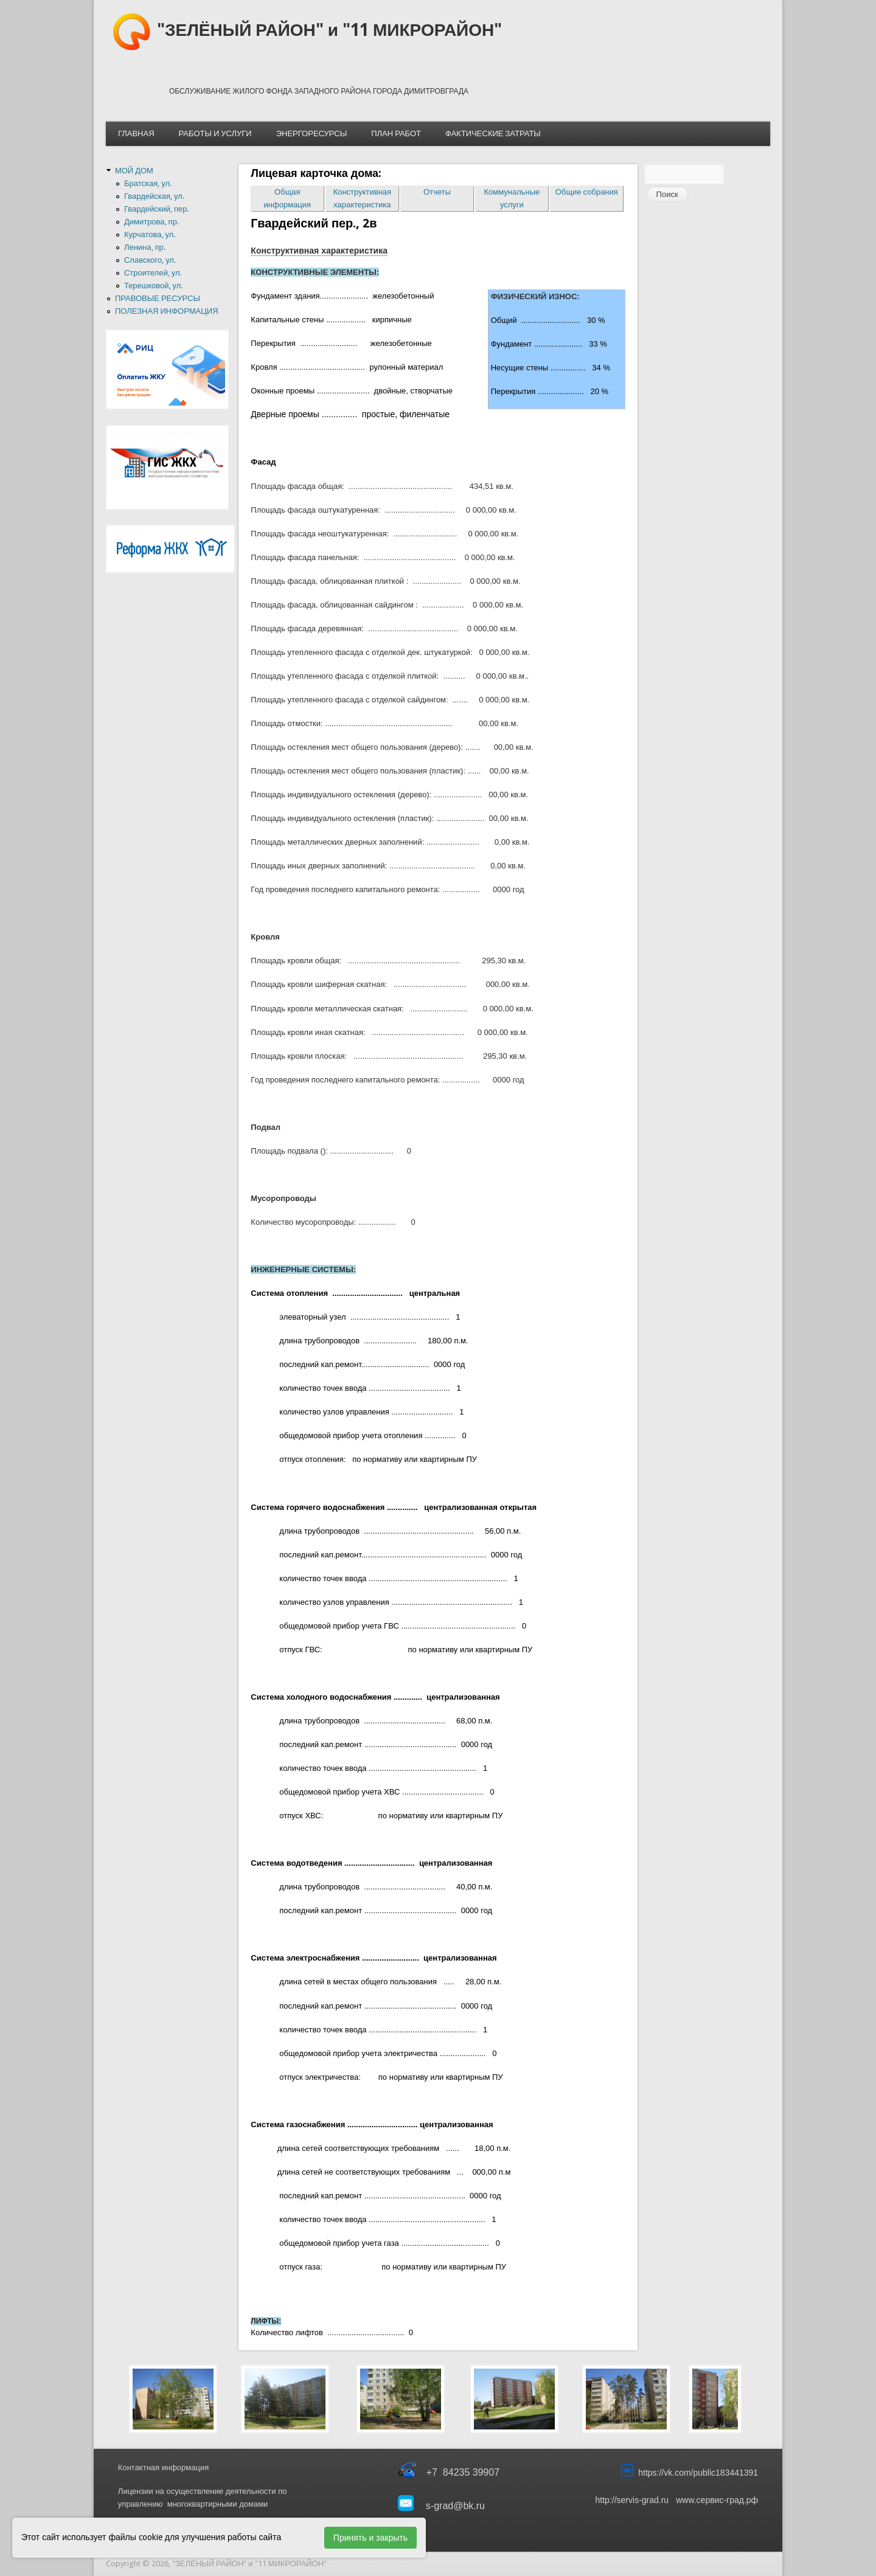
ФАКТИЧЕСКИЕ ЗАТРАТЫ (493, 133)
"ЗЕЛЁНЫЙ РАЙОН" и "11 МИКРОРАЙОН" (329, 30)
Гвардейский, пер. (156, 208)
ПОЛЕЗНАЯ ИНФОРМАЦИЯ (166, 311)
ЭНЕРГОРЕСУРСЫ (311, 133)
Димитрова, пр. (151, 221)
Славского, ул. (150, 260)
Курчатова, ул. (149, 234)
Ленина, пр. (144, 247)
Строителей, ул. (153, 272)
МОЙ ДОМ (134, 170)
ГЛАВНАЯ (136, 133)
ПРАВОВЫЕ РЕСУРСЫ (157, 298)
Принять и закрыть (370, 2538)
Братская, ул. (148, 183)
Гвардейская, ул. (154, 196)
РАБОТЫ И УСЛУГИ (215, 133)
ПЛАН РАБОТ (396, 133)
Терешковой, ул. (153, 285)
